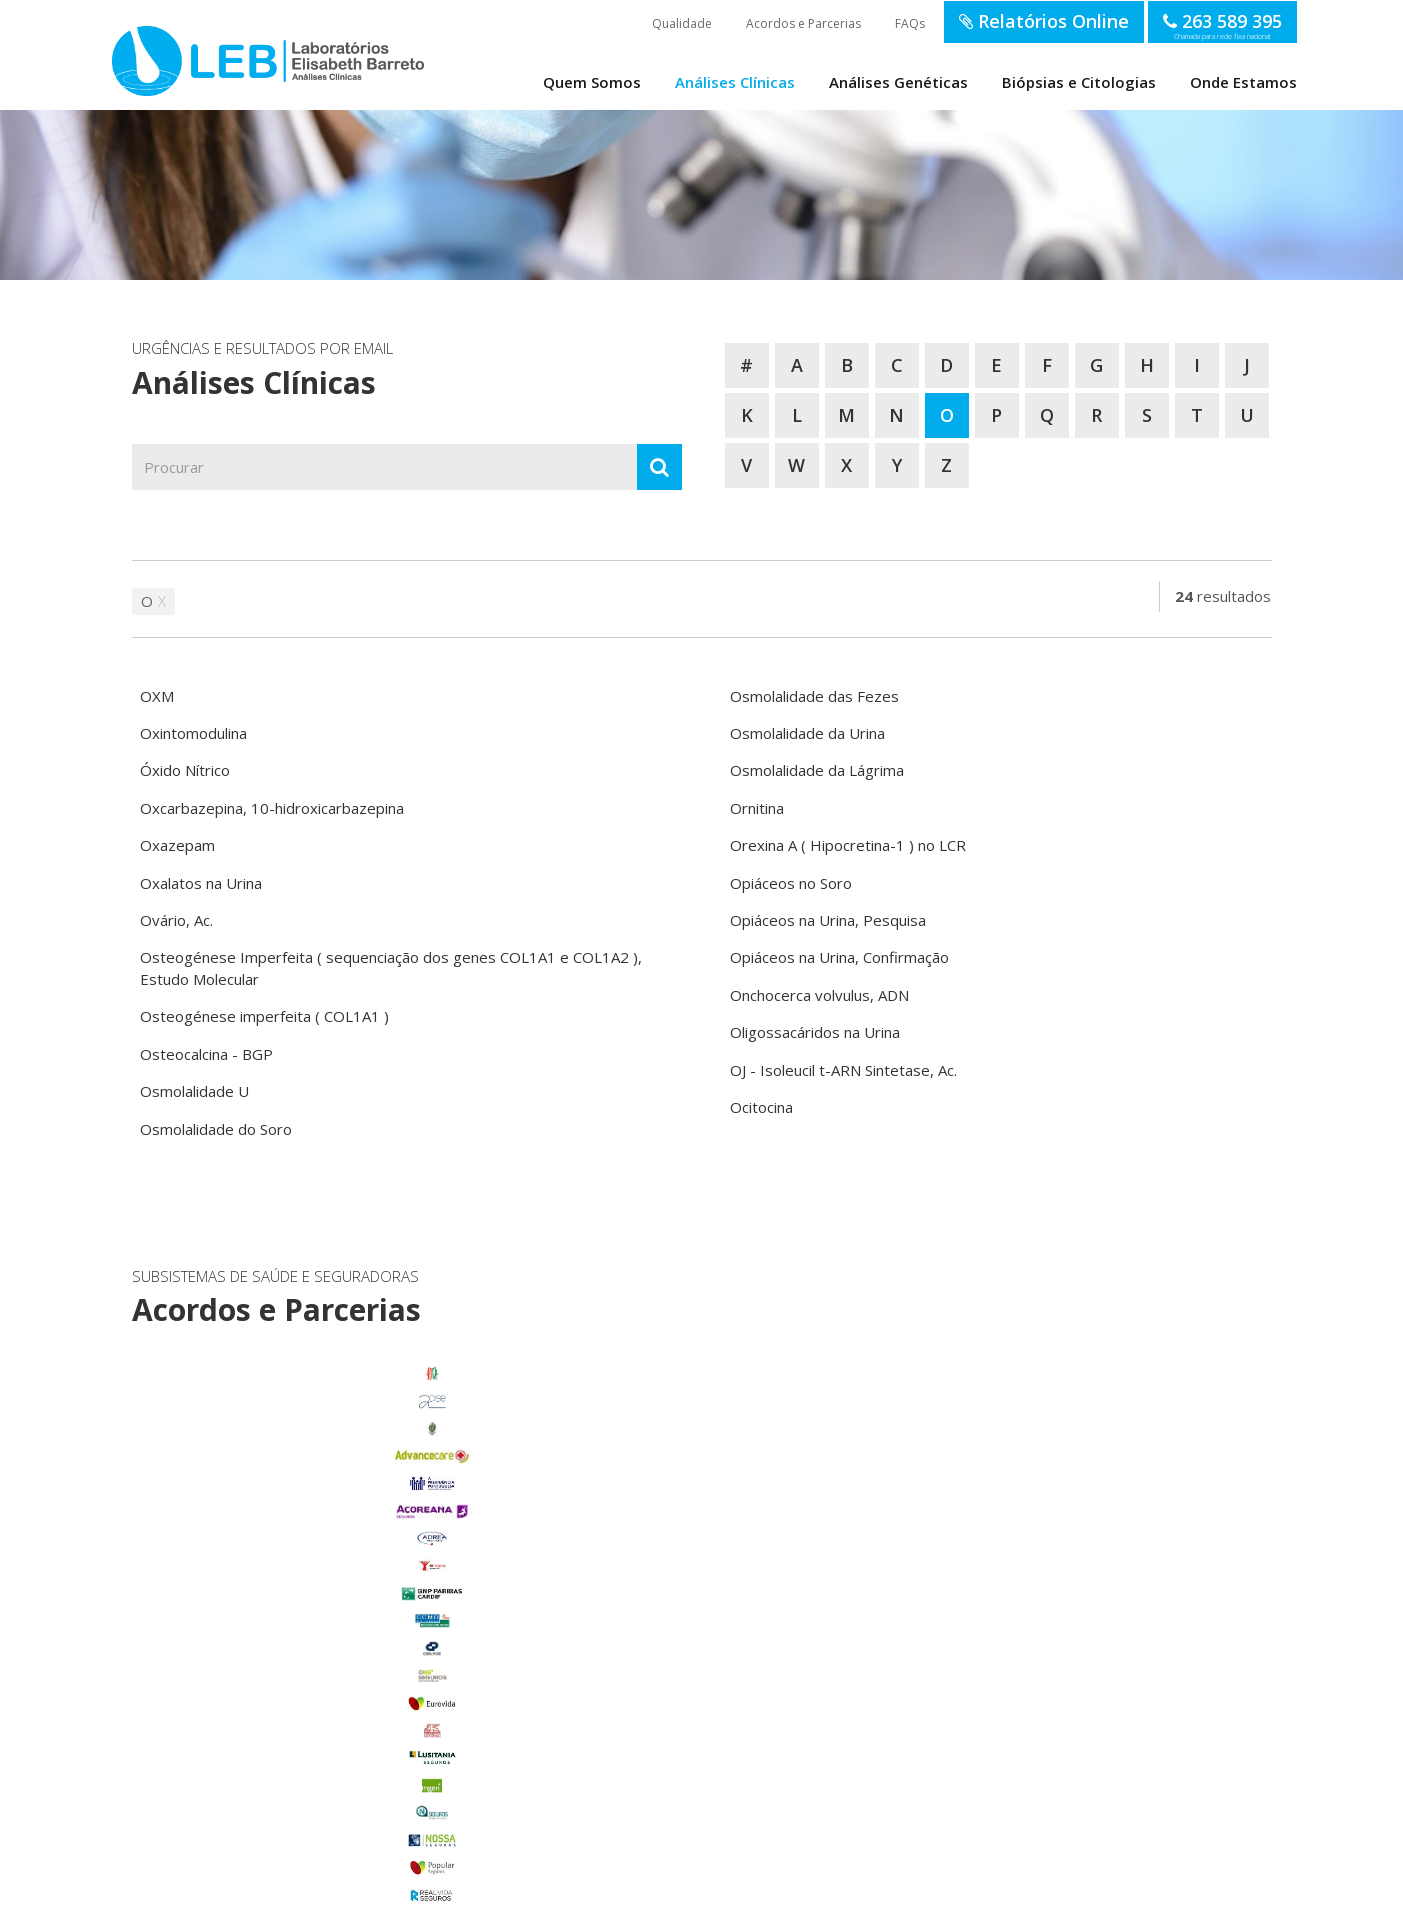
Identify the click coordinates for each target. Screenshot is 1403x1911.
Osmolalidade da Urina (807, 733)
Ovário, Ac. (176, 920)
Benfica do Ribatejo (308, 1803)
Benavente (308, 1583)
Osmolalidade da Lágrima (817, 770)
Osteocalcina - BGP (206, 1054)
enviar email (649, 1541)
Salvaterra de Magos (308, 1748)
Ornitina (757, 808)
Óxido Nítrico (185, 770)
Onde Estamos (1243, 82)
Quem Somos (592, 82)
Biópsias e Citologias (1079, 82)
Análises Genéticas (898, 82)
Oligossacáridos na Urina (815, 1032)
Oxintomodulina (193, 733)
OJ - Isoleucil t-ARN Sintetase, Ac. (843, 1070)
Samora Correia (308, 1775)
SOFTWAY (1025, 1889)
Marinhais (308, 1693)
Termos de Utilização (402, 1889)
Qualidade (682, 23)
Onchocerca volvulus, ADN (819, 995)
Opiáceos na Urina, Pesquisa (828, 920)
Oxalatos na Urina (201, 883)
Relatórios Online (1044, 21)
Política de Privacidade (512, 1889)
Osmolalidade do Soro (216, 1129)
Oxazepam (177, 845)
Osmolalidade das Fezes (814, 696)
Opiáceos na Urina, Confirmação (839, 957)
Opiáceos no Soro (791, 883)
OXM (157, 696)
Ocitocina (761, 1107)
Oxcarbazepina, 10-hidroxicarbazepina (272, 808)
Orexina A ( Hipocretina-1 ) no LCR (848, 845)
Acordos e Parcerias (803, 23)
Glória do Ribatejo (308, 1666)
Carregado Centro (308, 1611)
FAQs (910, 23)
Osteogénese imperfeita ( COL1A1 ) (264, 1016)
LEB (133, 51)
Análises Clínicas (735, 82)
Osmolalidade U (194, 1091)
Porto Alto (308, 1721)
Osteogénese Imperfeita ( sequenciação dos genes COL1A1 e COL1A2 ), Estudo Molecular (391, 967)
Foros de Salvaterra (308, 1638)
